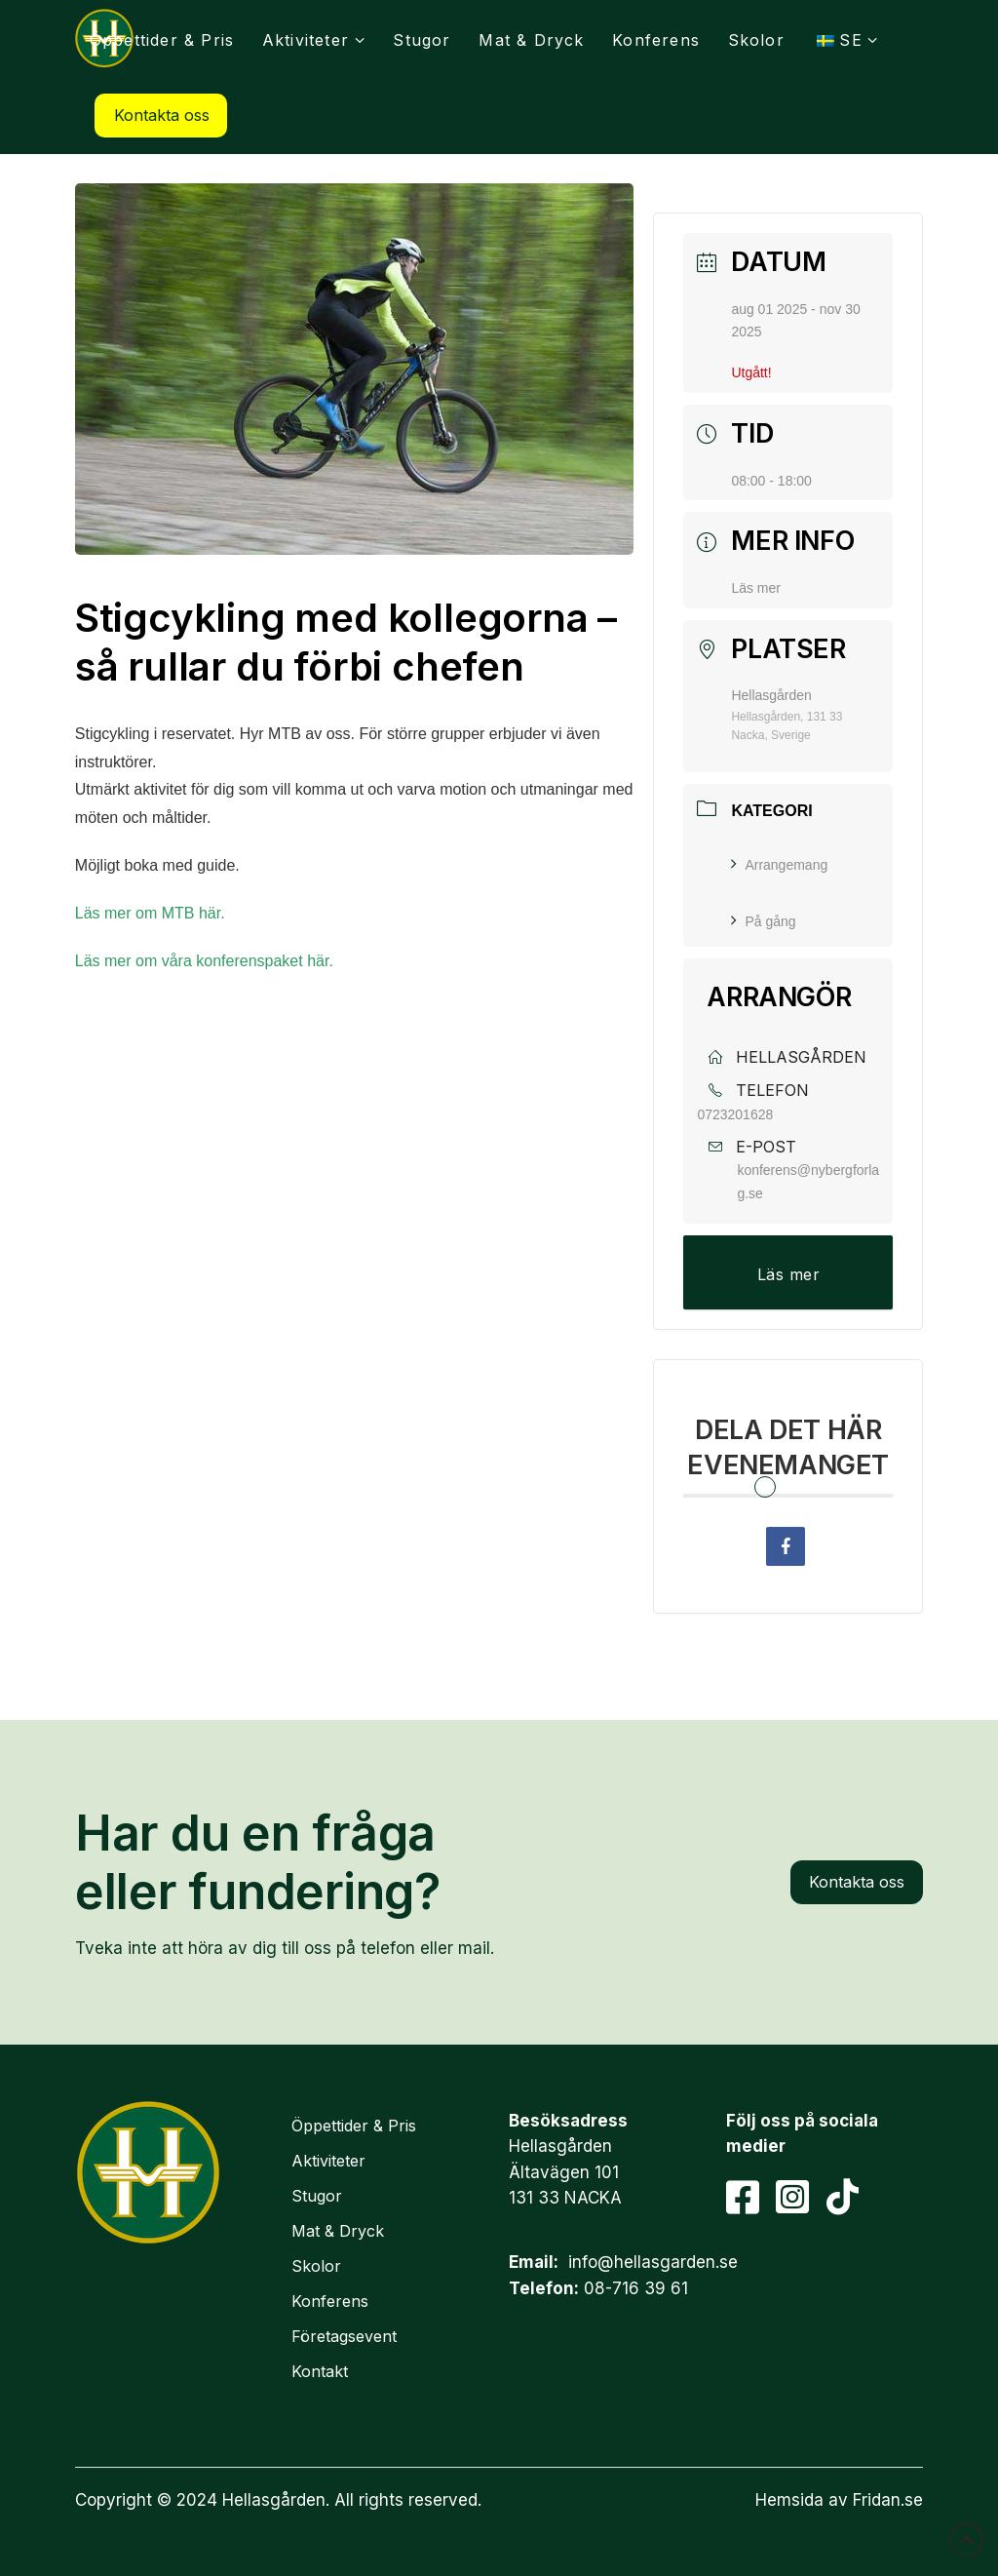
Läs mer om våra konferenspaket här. (206, 961)
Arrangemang (779, 865)
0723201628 (735, 1114)
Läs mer (756, 588)
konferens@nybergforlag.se (808, 1181)
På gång (763, 921)
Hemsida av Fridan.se (839, 2500)
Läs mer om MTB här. (152, 913)
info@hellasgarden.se (653, 2262)
